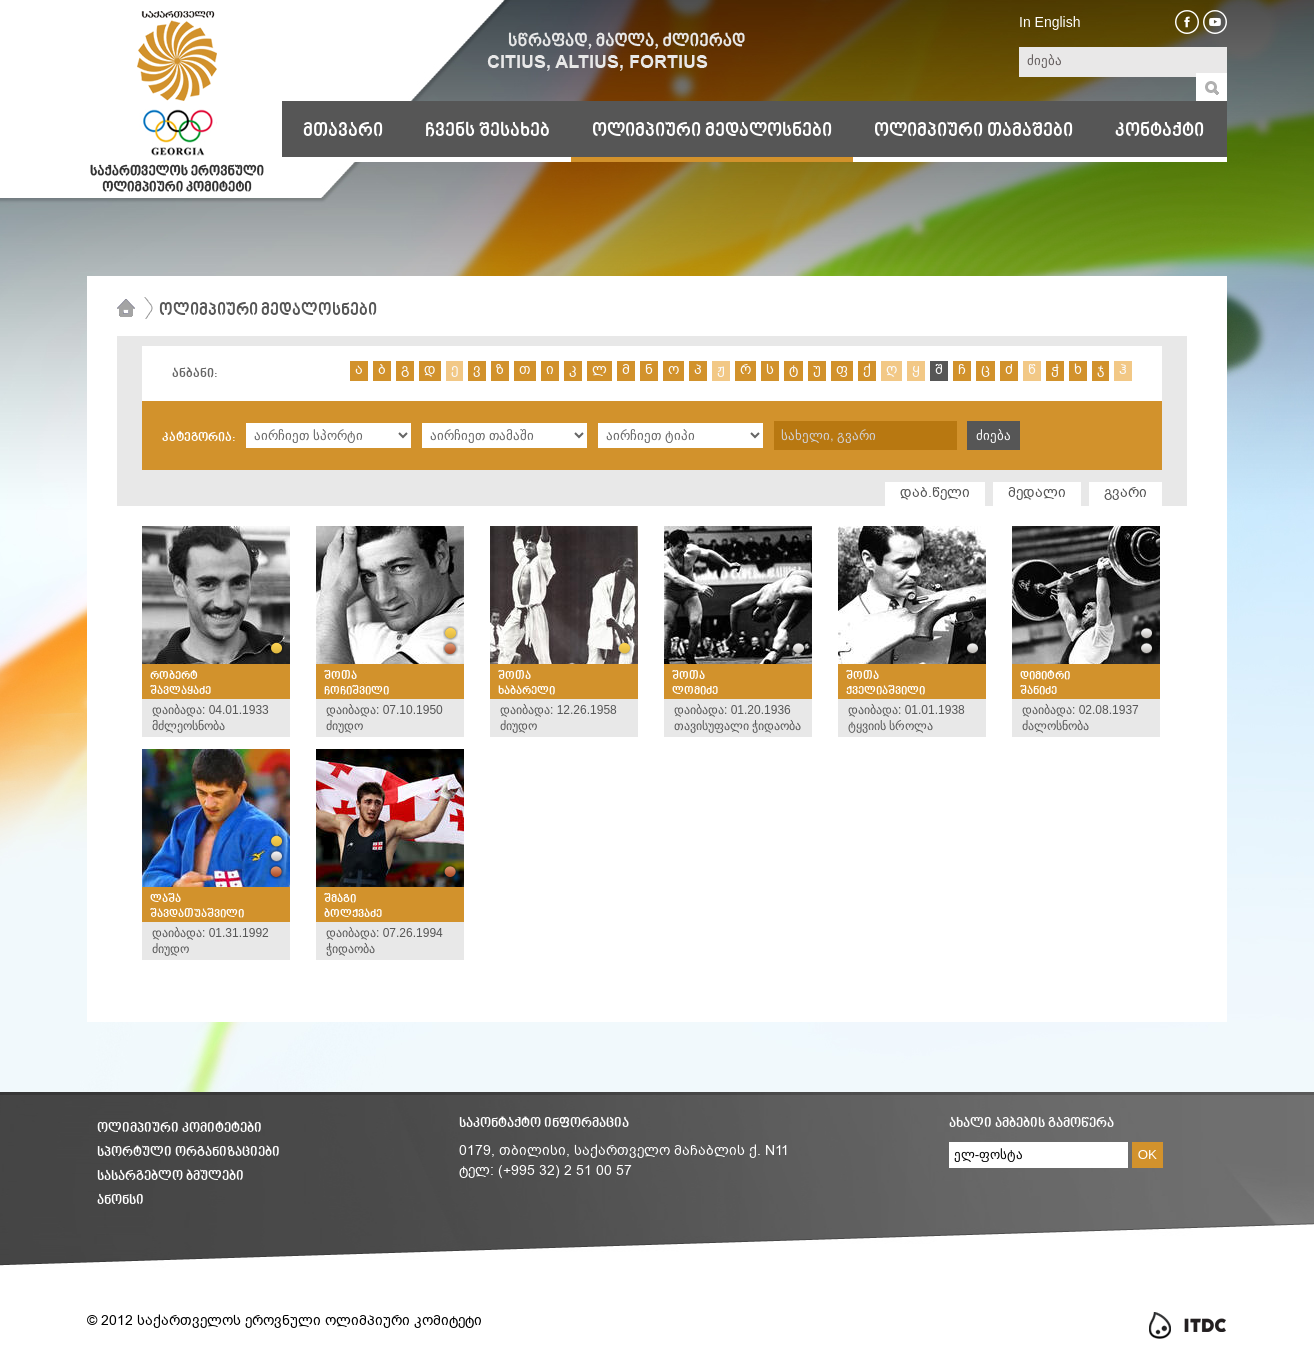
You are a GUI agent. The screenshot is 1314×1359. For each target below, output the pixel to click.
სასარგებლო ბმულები (170, 1176)
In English (1049, 22)
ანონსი (120, 1200)
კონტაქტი (1159, 131)
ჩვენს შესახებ (487, 131)
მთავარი (343, 131)
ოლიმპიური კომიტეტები (179, 1128)
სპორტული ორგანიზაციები (188, 1152)
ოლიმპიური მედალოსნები (712, 131)
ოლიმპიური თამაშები (973, 131)
